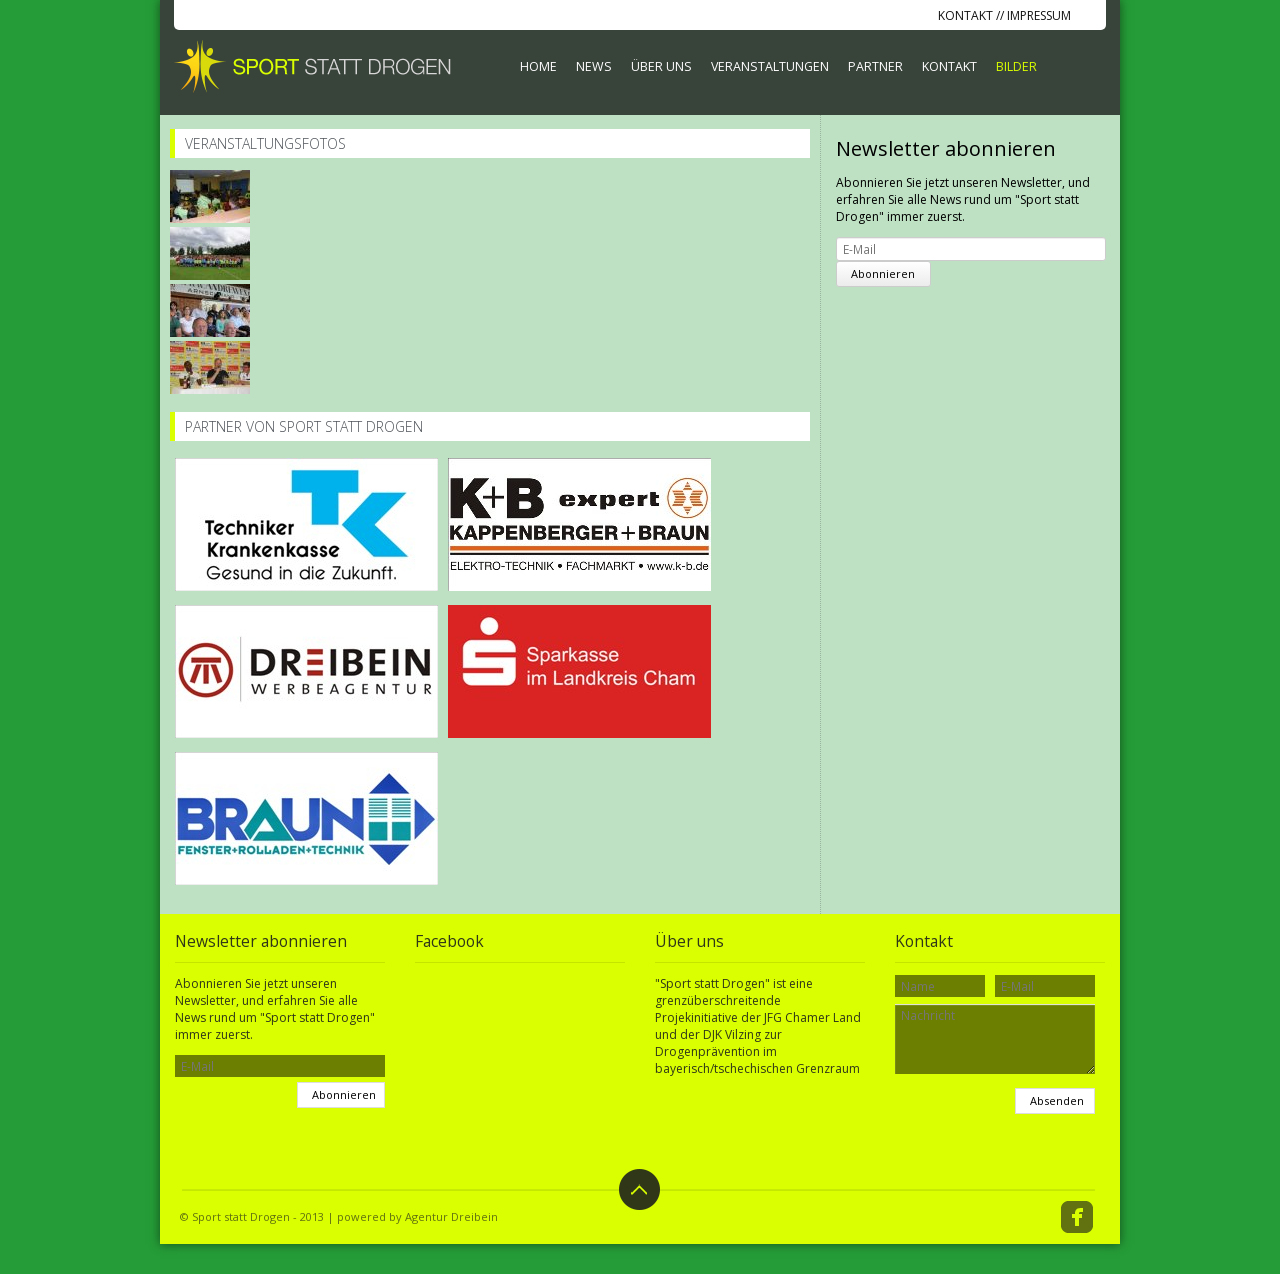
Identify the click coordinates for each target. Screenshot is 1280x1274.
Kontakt (965, 15)
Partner (875, 66)
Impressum (1039, 15)
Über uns (661, 66)
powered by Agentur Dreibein (417, 1216)
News (594, 66)
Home (538, 66)
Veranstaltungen (770, 66)
